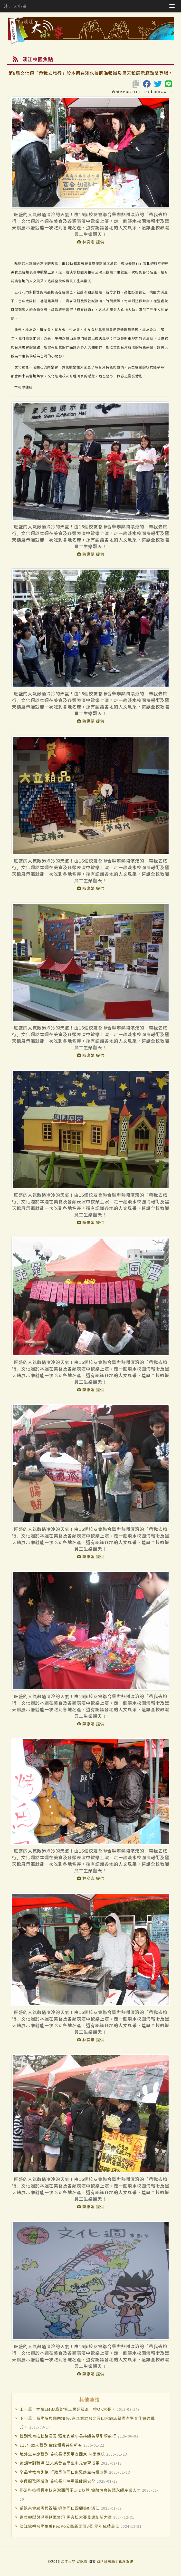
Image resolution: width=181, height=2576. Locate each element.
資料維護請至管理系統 (115, 2561)
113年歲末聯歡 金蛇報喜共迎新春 (51, 2445)
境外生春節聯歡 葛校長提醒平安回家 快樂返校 (62, 2454)
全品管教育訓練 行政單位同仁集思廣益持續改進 (64, 2472)
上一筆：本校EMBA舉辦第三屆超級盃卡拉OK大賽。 (67, 2409)
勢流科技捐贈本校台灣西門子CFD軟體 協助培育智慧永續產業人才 (80, 2490)
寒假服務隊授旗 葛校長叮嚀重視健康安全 (57, 2481)
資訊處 (81, 2561)
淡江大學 (68, 2561)
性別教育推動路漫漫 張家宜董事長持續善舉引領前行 (68, 2436)
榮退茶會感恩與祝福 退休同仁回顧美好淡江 (60, 2508)
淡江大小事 (15, 6)
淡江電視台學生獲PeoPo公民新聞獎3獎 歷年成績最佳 (69, 2526)
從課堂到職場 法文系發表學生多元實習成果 (60, 2463)
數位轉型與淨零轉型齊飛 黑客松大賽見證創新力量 (66, 2517)
